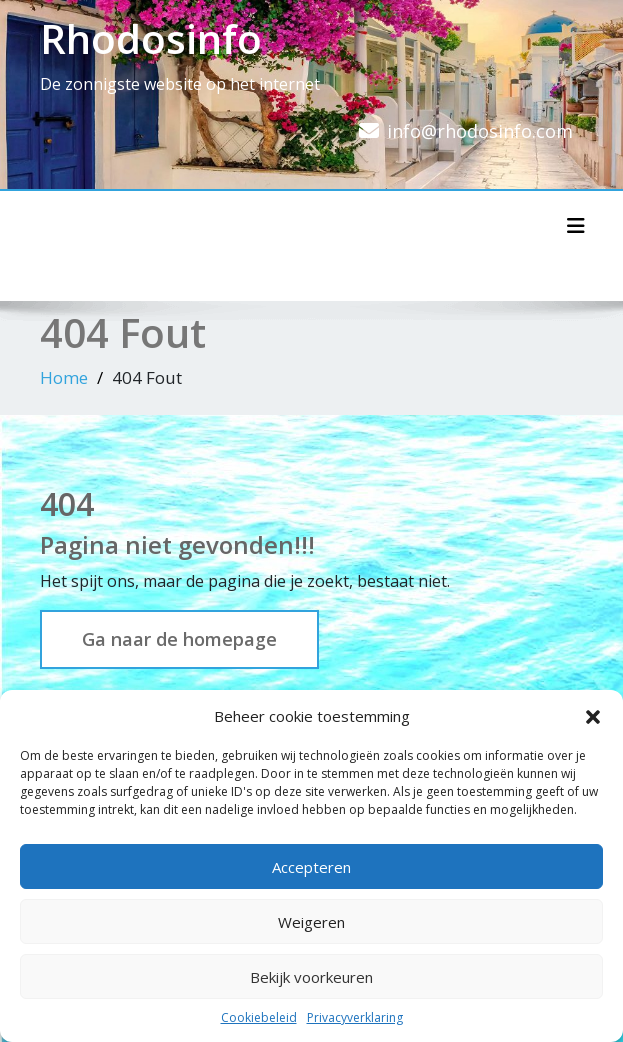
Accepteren (311, 867)
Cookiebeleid (259, 1017)
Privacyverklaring (355, 1017)
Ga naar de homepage (179, 639)
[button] (593, 716)
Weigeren (311, 922)
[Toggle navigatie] (576, 226)
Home (64, 377)
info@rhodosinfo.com (480, 131)
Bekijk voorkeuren (311, 977)
